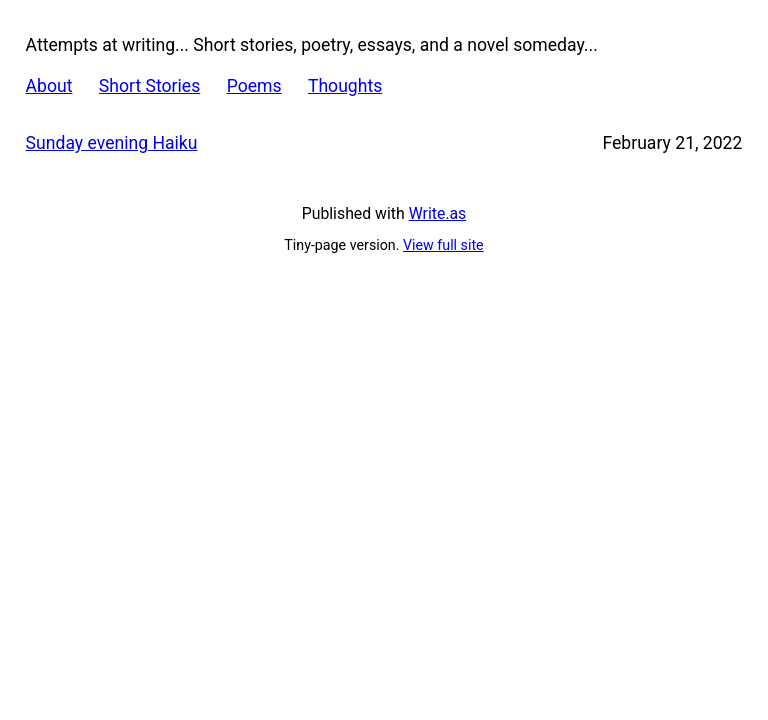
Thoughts (345, 86)
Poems (254, 86)
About (49, 86)
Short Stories (149, 86)
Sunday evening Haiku (112, 143)
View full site (443, 245)
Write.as (438, 213)
